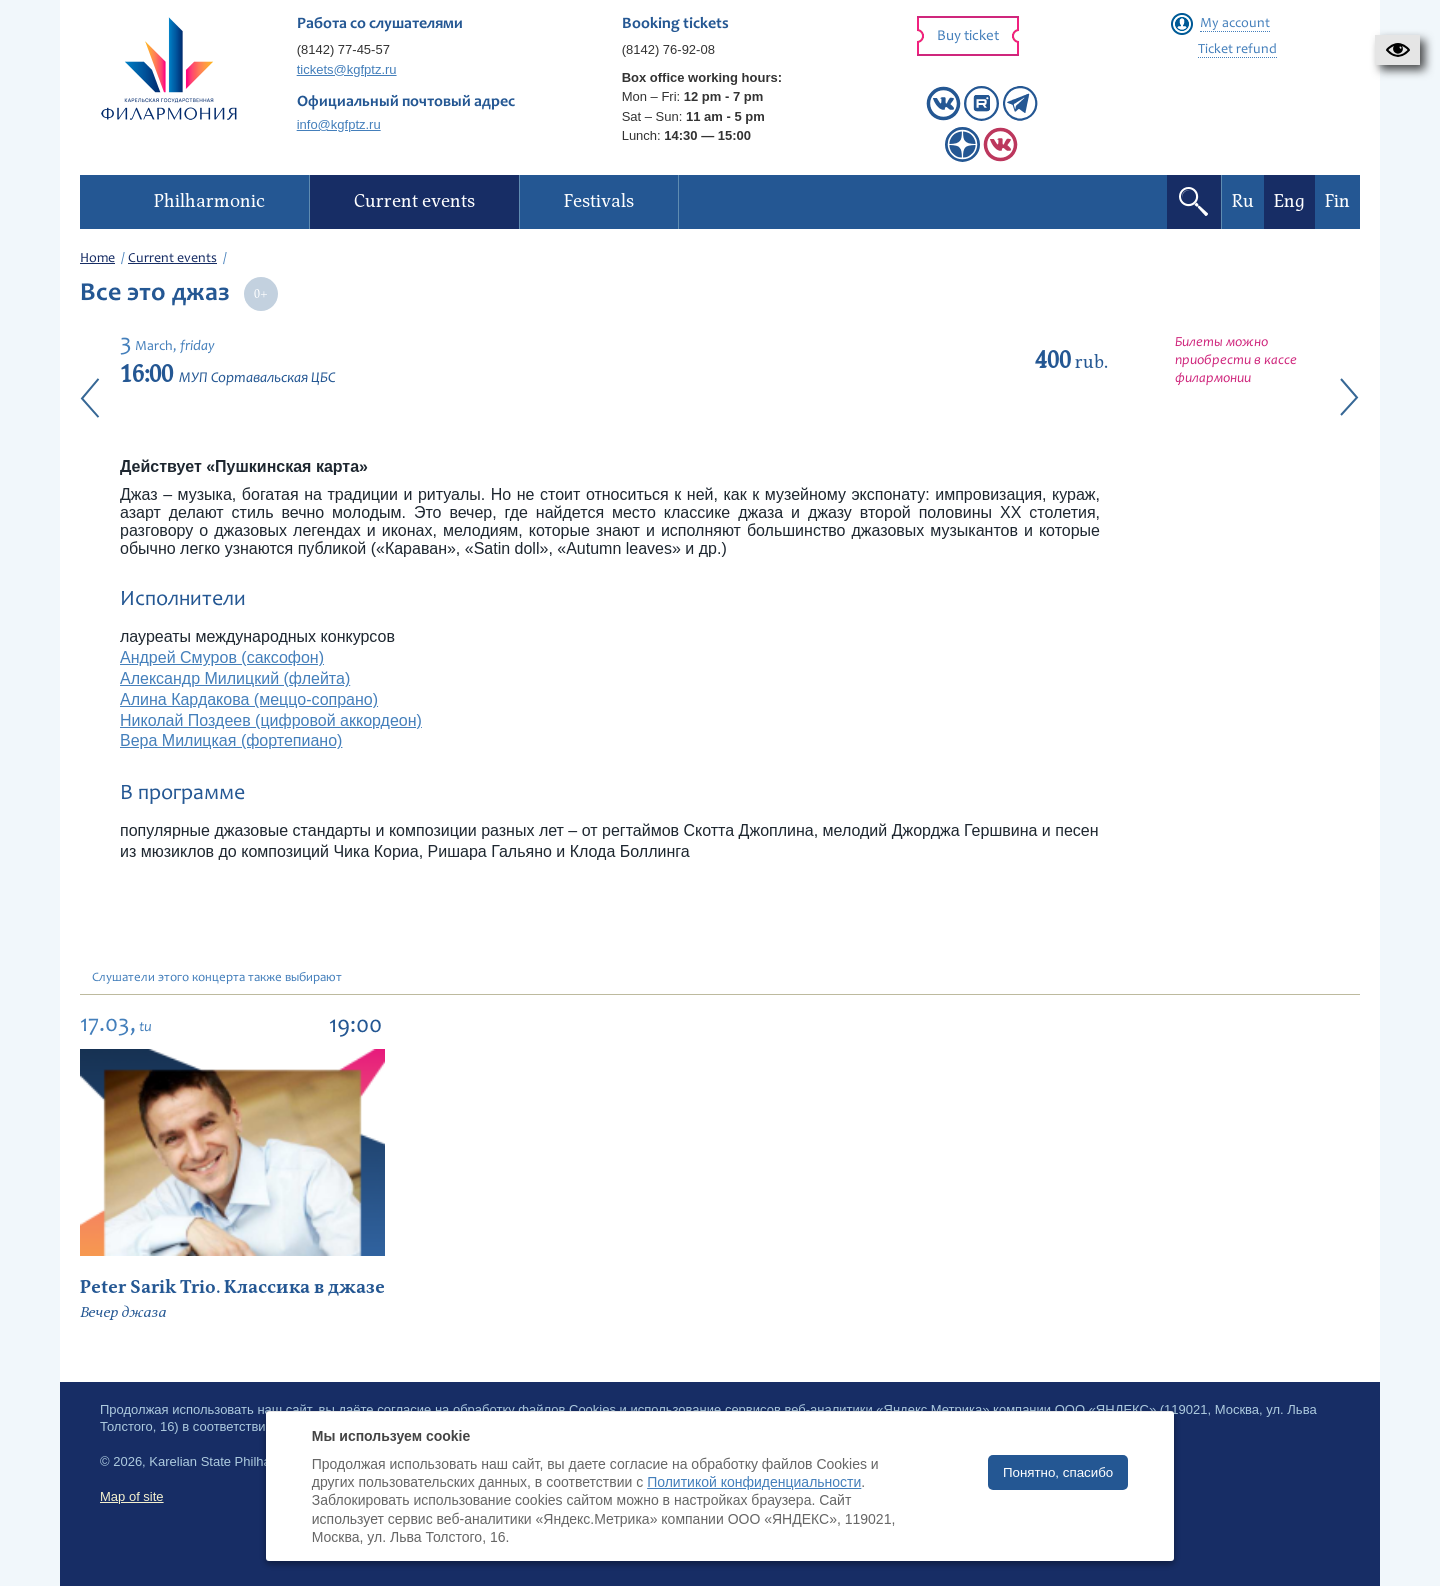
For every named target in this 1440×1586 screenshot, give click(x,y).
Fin (1337, 201)
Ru (1243, 201)
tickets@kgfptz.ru (347, 69)
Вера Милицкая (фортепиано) (231, 740)
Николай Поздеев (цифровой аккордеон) (271, 720)
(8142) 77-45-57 (343, 49)
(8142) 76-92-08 (668, 49)
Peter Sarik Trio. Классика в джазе (232, 1287)
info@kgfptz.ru (339, 124)
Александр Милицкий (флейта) (235, 678)
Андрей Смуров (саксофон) (222, 657)
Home (97, 259)
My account (1235, 24)
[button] (1397, 50)
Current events (172, 259)
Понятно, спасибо (1058, 1472)
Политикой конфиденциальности (754, 1482)
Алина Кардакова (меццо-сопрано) (249, 699)
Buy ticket (968, 36)
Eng (1289, 201)
